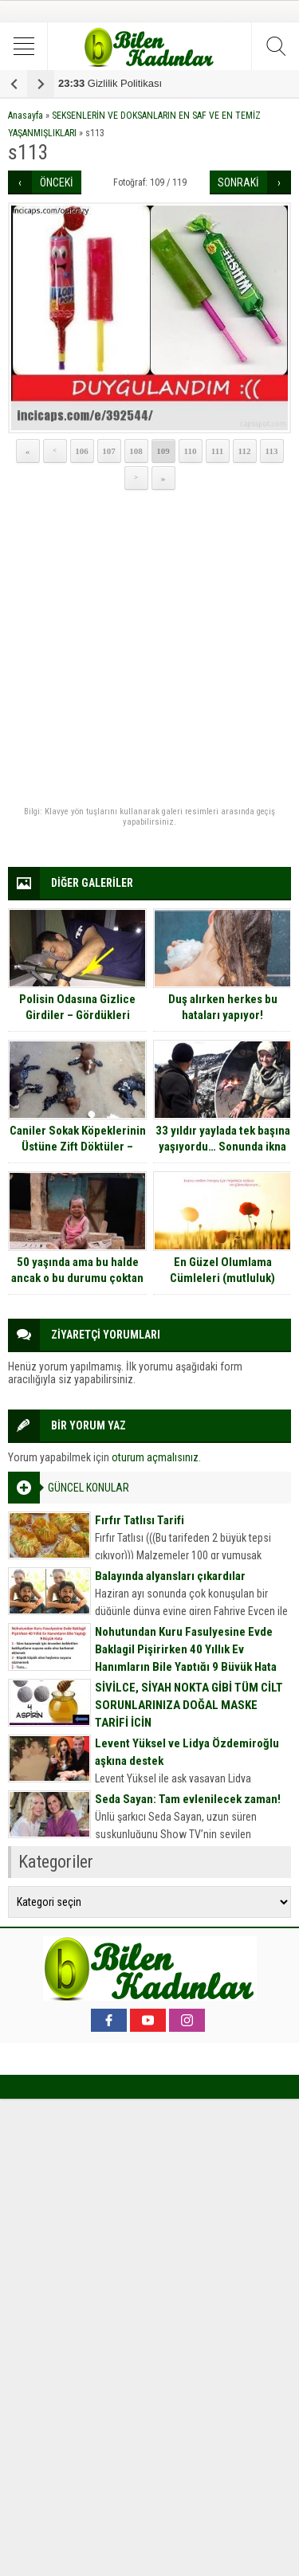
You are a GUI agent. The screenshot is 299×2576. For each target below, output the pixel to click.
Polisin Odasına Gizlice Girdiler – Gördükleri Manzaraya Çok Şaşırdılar (77, 1015)
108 (136, 451)
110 (190, 451)
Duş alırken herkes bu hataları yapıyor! (222, 1007)
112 (244, 451)
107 (109, 451)
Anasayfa (25, 115)
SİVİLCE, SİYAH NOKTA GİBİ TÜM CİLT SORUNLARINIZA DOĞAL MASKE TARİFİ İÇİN (189, 1705)
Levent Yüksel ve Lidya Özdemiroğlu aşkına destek (187, 1752)
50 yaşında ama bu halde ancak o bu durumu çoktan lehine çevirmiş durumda (77, 1278)
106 (82, 451)
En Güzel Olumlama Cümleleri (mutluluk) (222, 1270)
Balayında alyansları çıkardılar (170, 1576)
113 (272, 451)
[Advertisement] (149, 649)
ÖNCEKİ (56, 182)
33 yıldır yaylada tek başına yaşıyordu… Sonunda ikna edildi (222, 1146)
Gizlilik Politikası (110, 83)
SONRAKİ (238, 182)
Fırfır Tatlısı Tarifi (139, 1520)
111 (217, 451)
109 (163, 451)
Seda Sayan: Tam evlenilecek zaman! (188, 1799)
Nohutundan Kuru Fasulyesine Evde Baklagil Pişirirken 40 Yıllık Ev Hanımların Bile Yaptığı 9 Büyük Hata (186, 1649)
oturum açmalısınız (155, 1457)
